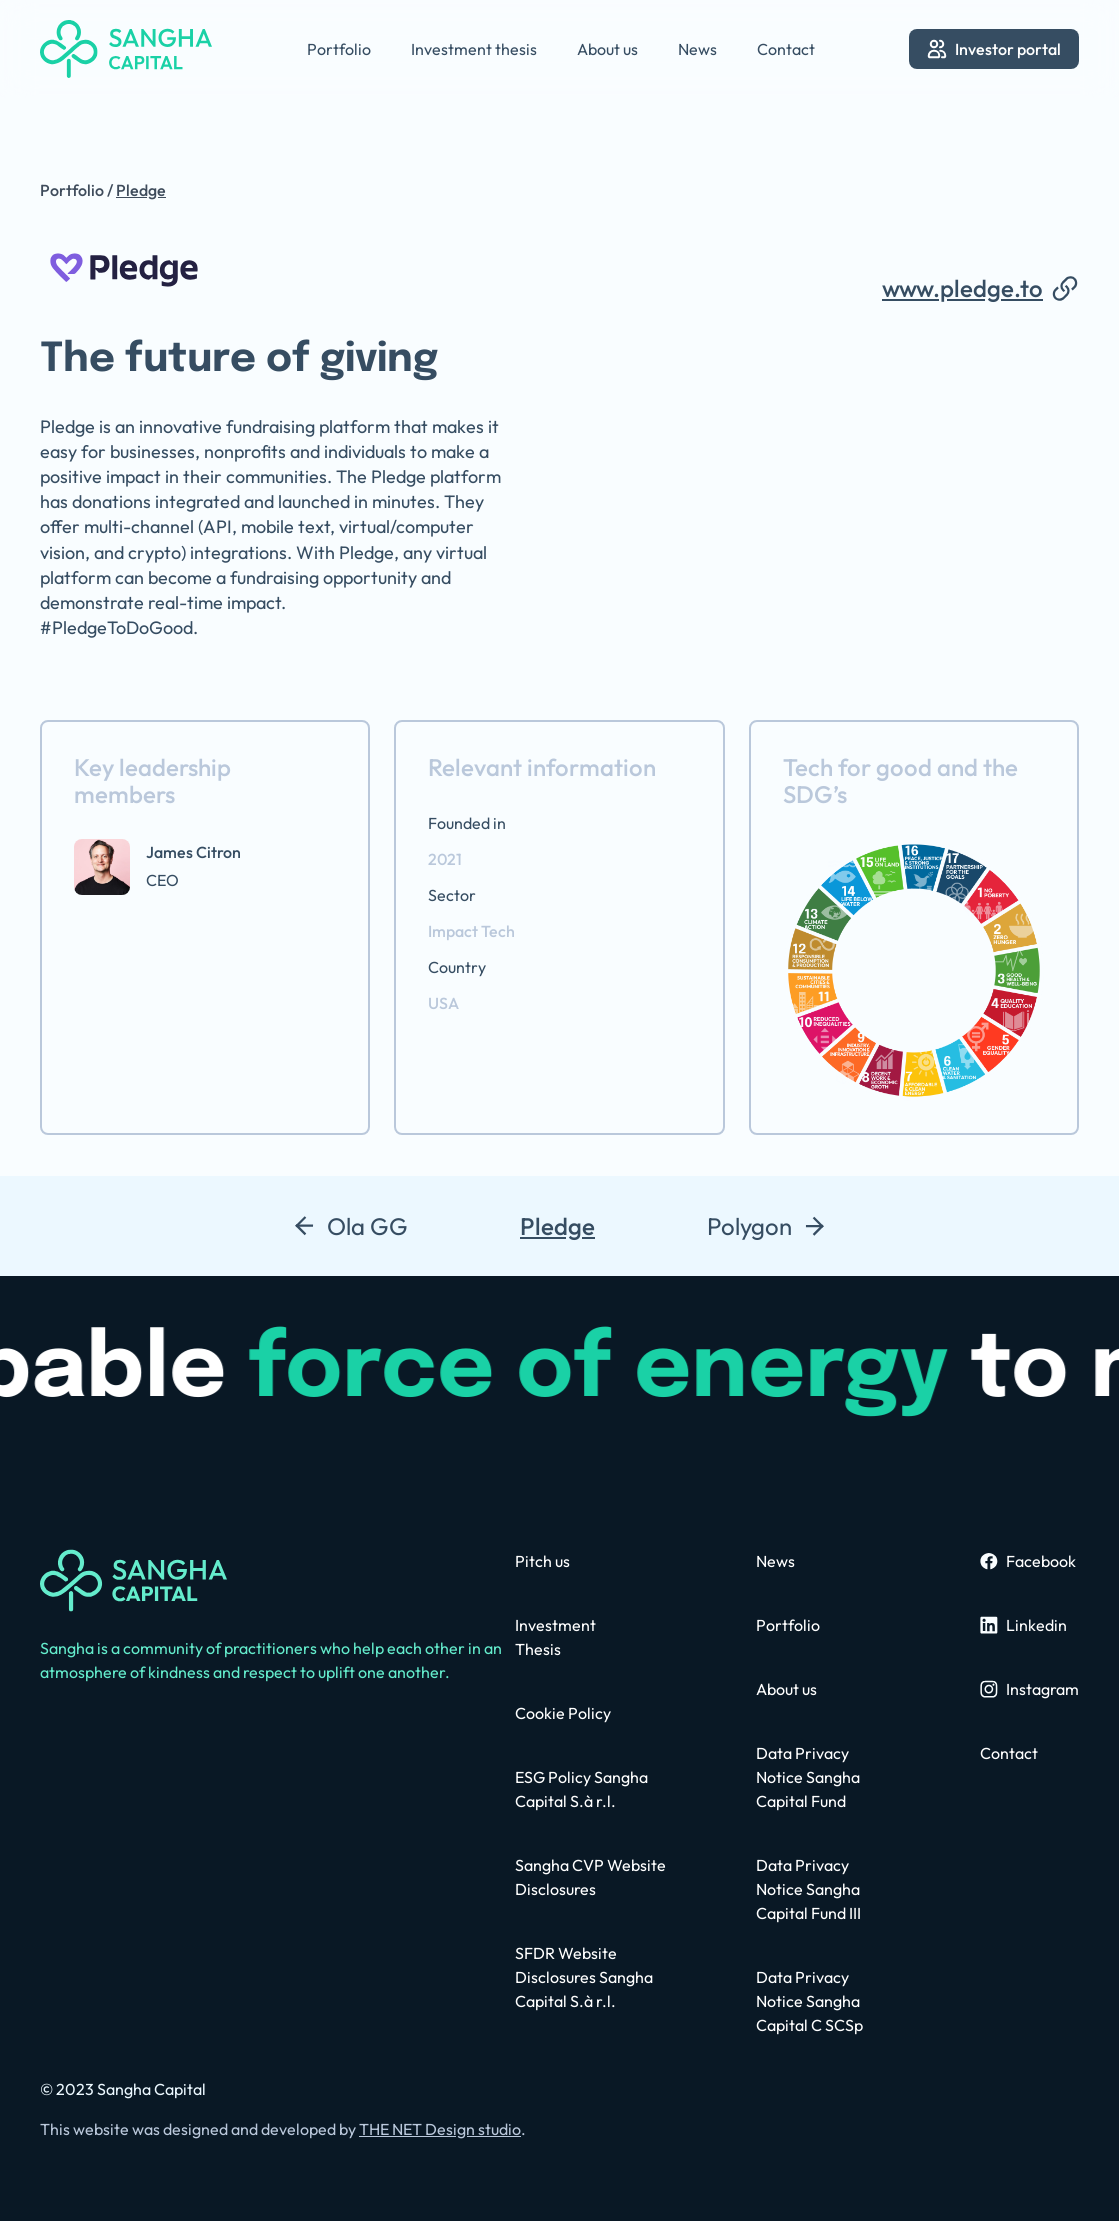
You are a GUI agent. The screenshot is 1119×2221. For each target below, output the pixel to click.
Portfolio (72, 190)
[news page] (775, 1561)
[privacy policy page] (592, 1977)
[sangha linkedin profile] (1023, 1625)
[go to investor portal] (994, 49)
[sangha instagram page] (1029, 1689)
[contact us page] (542, 1561)
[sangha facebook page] (1028, 1561)
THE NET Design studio (440, 2129)
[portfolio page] (788, 1625)
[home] (126, 49)
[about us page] (786, 1689)
